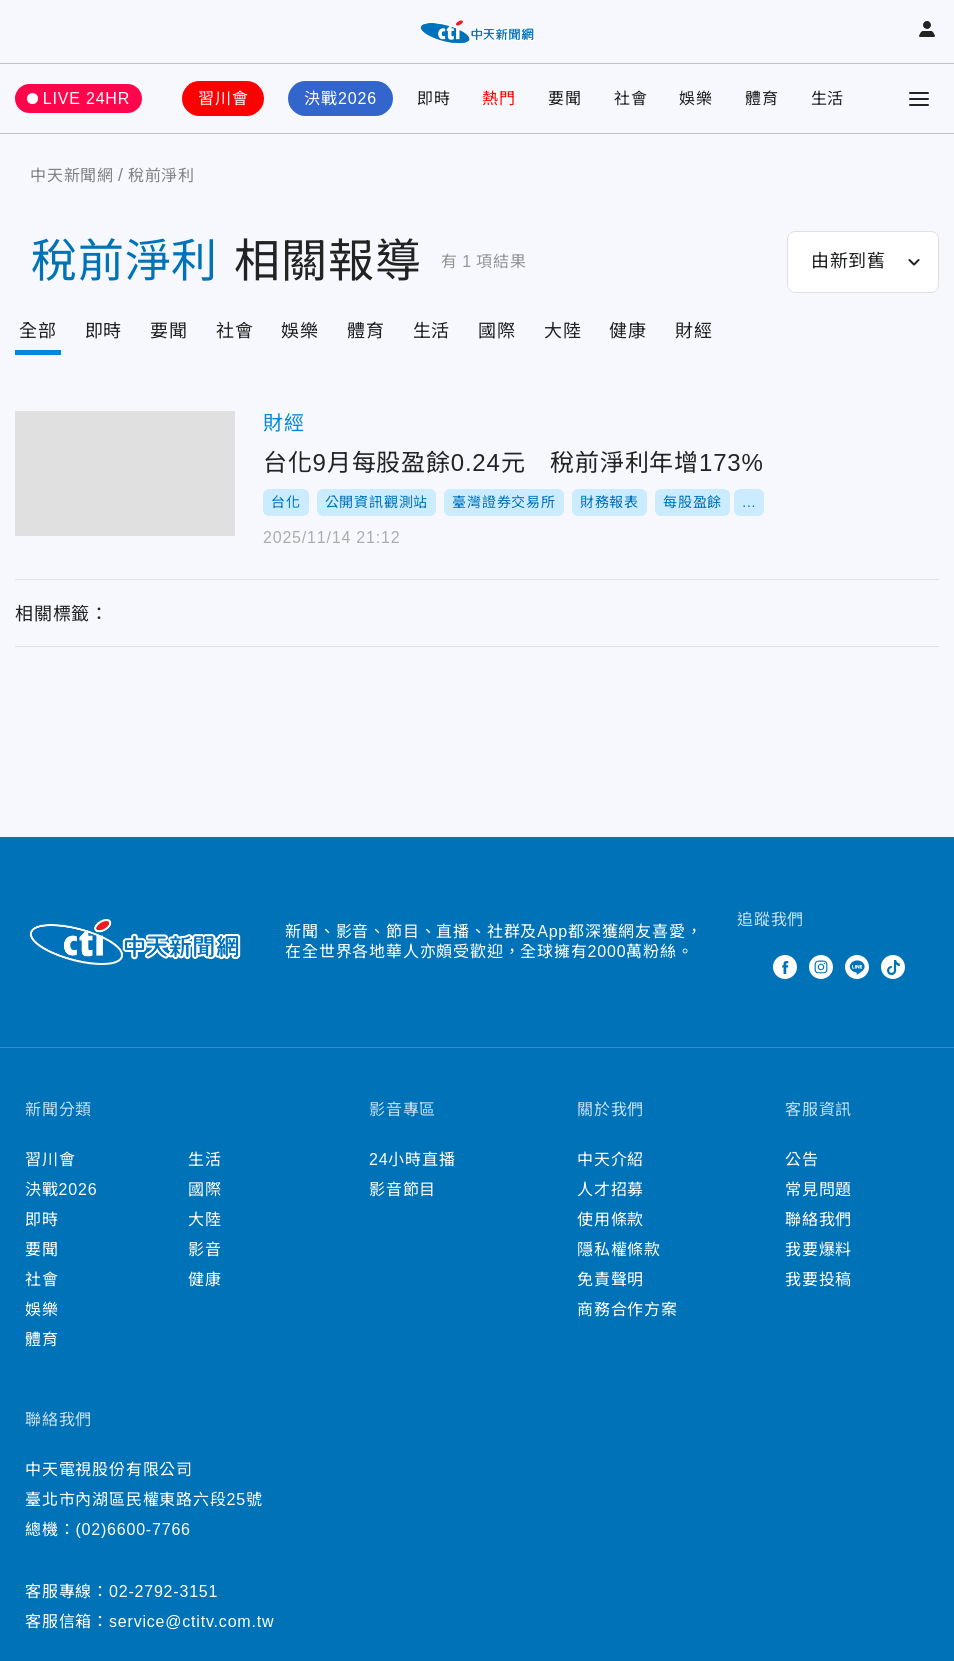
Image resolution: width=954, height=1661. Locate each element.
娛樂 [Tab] (300, 331)
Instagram (821, 967)
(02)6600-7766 (132, 1529)
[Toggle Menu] (919, 99)
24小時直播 (412, 1159)
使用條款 (610, 1219)
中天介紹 (610, 1159)
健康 (205, 1279)
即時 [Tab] (104, 331)
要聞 (565, 98)
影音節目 (402, 1189)
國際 (205, 1189)
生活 (828, 98)
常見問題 (818, 1189)
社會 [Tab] (235, 331)
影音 (205, 1249)
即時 (434, 98)
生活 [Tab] (432, 331)
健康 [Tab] (628, 331)
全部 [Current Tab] (38, 331)
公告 (802, 1159)
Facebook (785, 967)
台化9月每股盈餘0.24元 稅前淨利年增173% (125, 473)
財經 (284, 423)
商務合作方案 (627, 1309)
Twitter (749, 967)
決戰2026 (340, 98)
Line (857, 967)
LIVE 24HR (86, 98)
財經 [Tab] (694, 331)
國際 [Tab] (497, 331)
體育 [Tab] (366, 331)
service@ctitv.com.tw (191, 1621)
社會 (631, 98)
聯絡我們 (818, 1219)
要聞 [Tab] (169, 331)
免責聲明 (610, 1279)
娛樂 (696, 98)
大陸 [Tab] (563, 331)
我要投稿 (818, 1279)
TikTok (893, 967)
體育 (762, 98)
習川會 (223, 98)
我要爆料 (818, 1249)
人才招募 (610, 1189)
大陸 (205, 1219)
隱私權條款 (619, 1249)
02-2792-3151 (163, 1591)
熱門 (499, 98)
